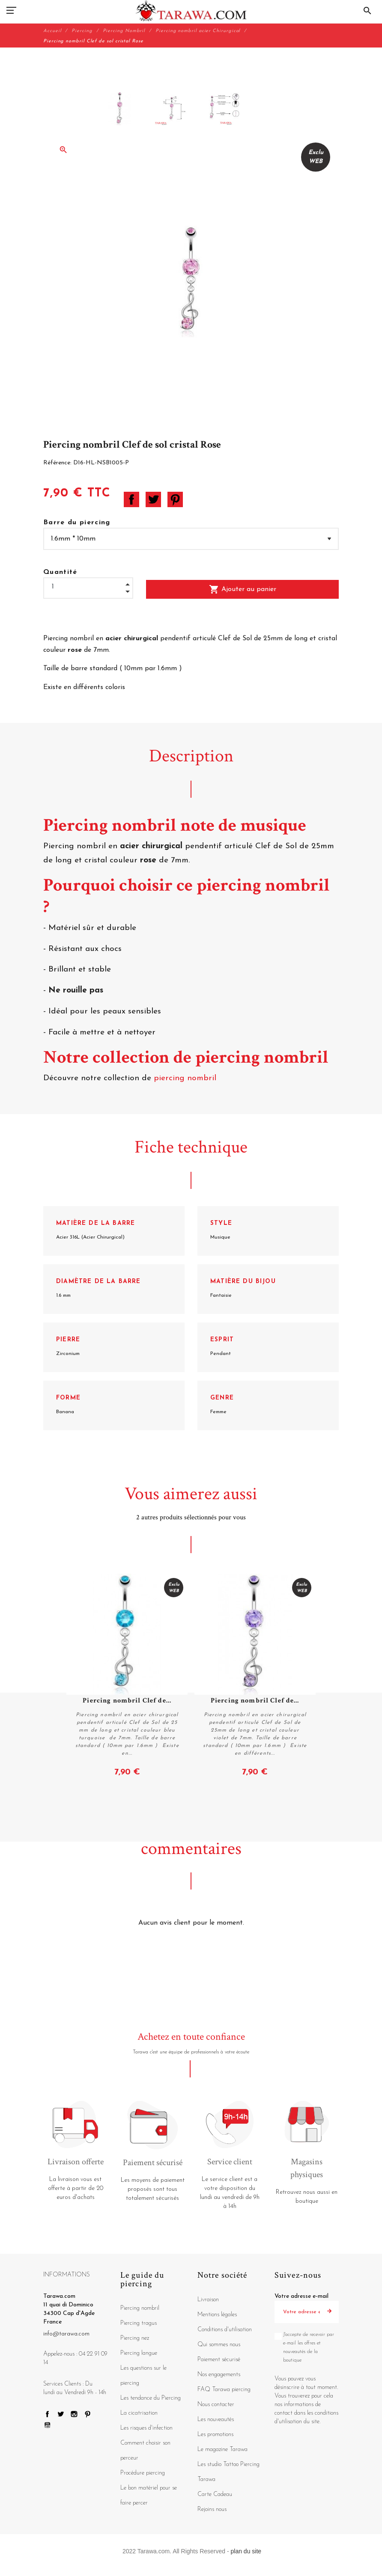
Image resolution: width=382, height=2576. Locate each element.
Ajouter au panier (242, 589)
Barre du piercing (76, 522)
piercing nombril (186, 1078)
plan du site (246, 2551)
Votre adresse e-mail (301, 2296)
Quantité (60, 572)
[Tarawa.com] (191, 10)
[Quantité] (88, 587)
